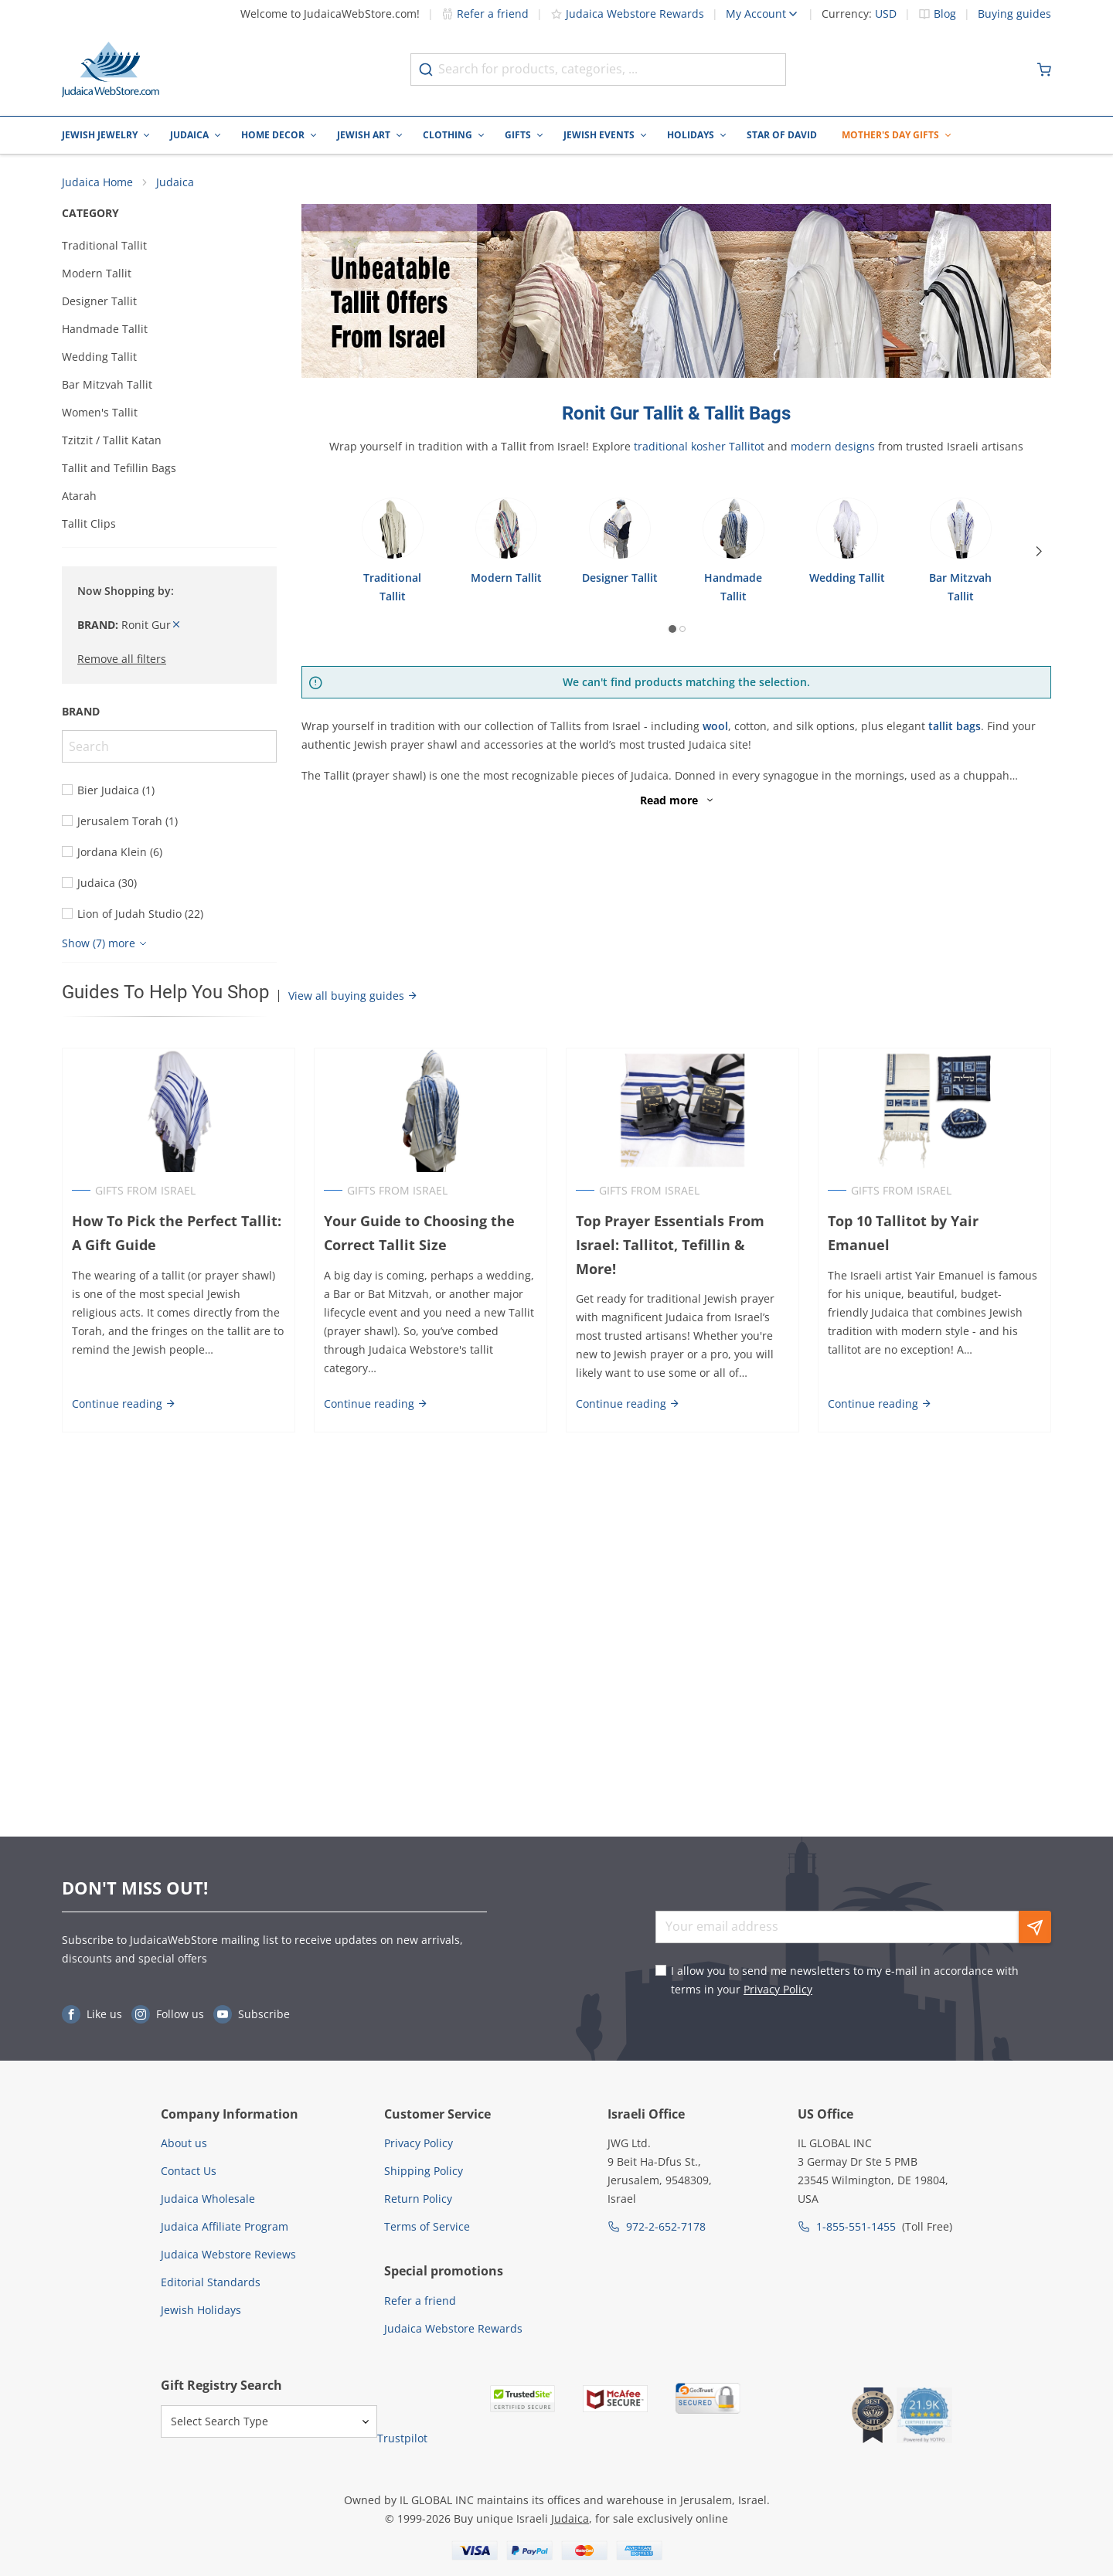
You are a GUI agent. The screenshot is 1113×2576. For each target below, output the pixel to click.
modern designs (833, 446)
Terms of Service (427, 2226)
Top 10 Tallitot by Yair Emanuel (903, 1233)
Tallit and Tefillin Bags (119, 467)
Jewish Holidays (201, 2309)
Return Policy (418, 2198)
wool (715, 726)
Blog (945, 14)
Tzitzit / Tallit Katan (112, 440)
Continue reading (124, 1399)
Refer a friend (485, 13)
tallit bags (954, 726)
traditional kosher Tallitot (699, 446)
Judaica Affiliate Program (224, 2226)
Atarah (79, 495)
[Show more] (106, 943)
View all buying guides (353, 995)
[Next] (1038, 551)
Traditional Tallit (104, 245)
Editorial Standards (210, 2282)
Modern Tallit (96, 273)
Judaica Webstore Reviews (228, 2254)
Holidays (690, 134)
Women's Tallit (100, 412)
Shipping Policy (423, 2170)
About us (184, 2143)
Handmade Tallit (105, 328)
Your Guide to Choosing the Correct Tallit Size (419, 1233)
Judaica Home (97, 182)
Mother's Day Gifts (890, 134)
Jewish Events (599, 134)
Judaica (189, 134)
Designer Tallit (99, 301)
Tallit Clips (89, 523)
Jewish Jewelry (100, 134)
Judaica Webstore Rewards (627, 13)
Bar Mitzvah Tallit (107, 384)
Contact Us (188, 2170)
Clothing (447, 134)
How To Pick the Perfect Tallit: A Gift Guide (176, 1233)
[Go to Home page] (110, 69)
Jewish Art (363, 134)
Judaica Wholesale (208, 2198)
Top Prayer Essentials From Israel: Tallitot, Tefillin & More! (682, 1233)
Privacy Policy (778, 1989)
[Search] (169, 746)
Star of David (782, 134)
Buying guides (1014, 13)
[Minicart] (1044, 69)
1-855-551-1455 (856, 2226)
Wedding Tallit (99, 356)
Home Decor (273, 134)
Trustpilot (402, 2438)
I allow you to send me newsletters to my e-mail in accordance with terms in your (845, 1980)
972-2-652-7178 (666, 2226)
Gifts (518, 134)
